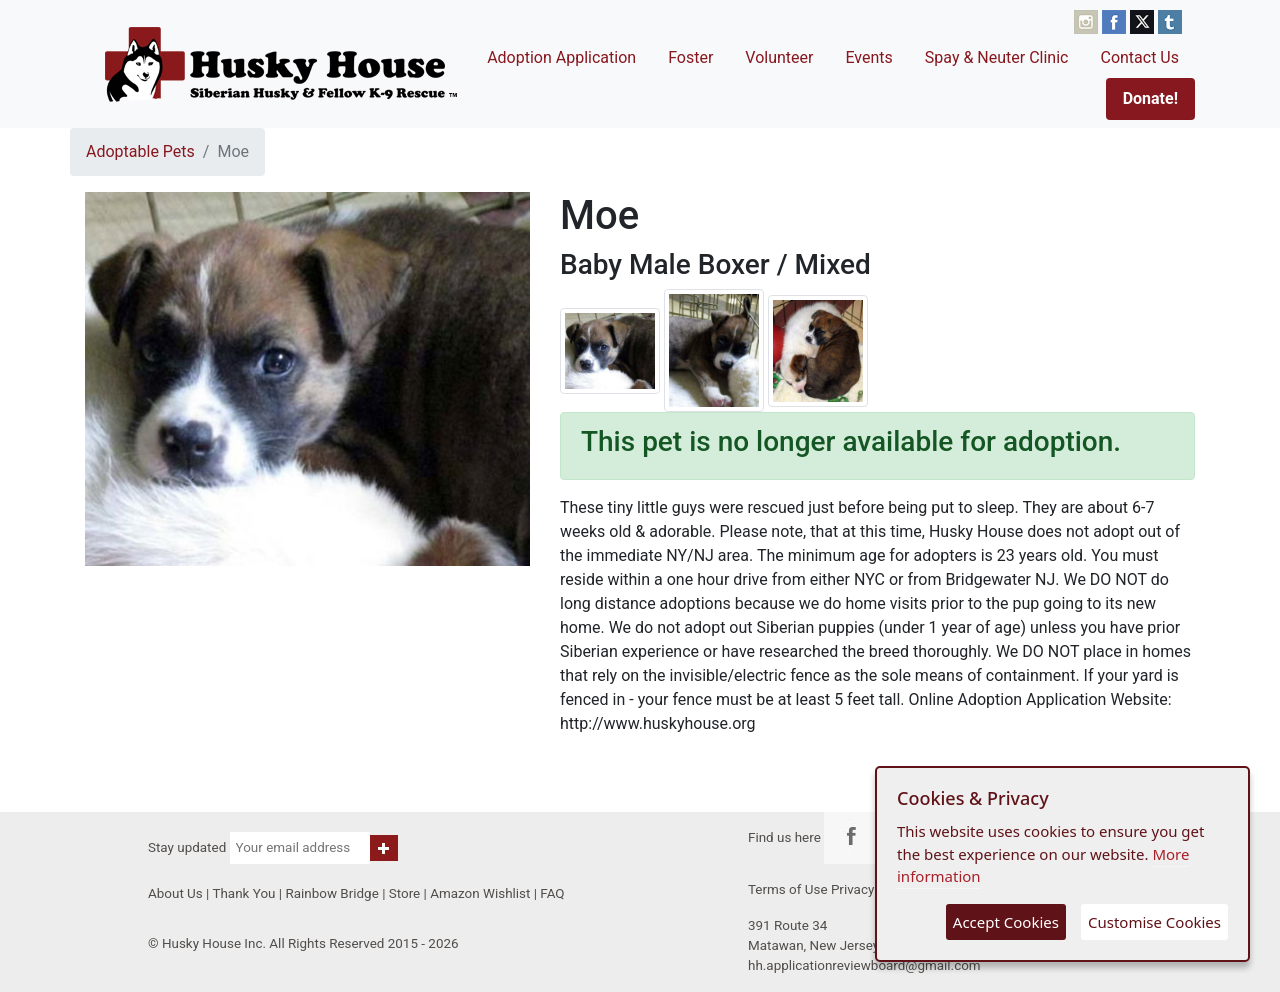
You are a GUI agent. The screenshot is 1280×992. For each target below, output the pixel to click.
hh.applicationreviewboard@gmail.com (864, 965)
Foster (690, 57)
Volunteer (779, 57)
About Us (175, 893)
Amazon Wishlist (480, 893)
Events (868, 57)
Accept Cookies (1006, 922)
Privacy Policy (872, 889)
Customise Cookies (1154, 922)
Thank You (243, 893)
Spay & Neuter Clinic (997, 57)
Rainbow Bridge (331, 893)
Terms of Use (788, 889)
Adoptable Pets (140, 151)
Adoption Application (561, 57)
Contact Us (1139, 57)
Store (404, 893)
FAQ (552, 893)
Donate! (1150, 98)
